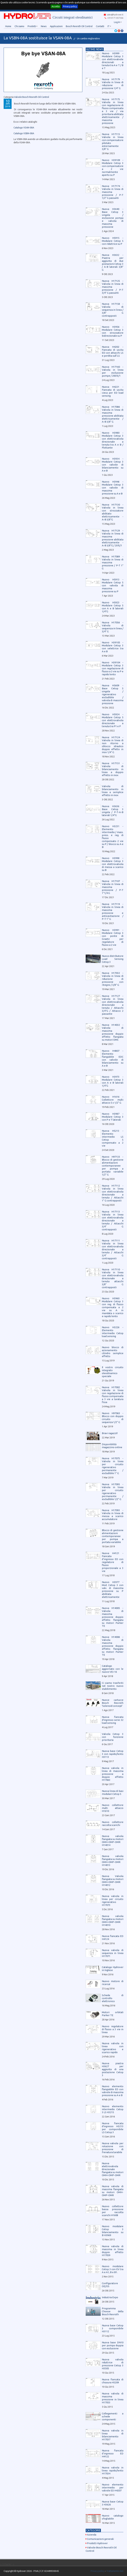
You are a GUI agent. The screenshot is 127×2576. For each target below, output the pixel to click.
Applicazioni (56, 26)
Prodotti (33, 26)
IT (109, 26)
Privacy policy (70, 6)
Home (8, 26)
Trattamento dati (114, 2571)
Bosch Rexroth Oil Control (79, 26)
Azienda (91, 2534)
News (44, 26)
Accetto (56, 6)
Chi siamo (19, 26)
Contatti (100, 26)
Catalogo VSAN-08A (24, 127)
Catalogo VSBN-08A (24, 133)
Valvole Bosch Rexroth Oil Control (31, 97)
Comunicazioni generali (100, 2538)
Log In (118, 22)
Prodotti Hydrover (97, 2543)
